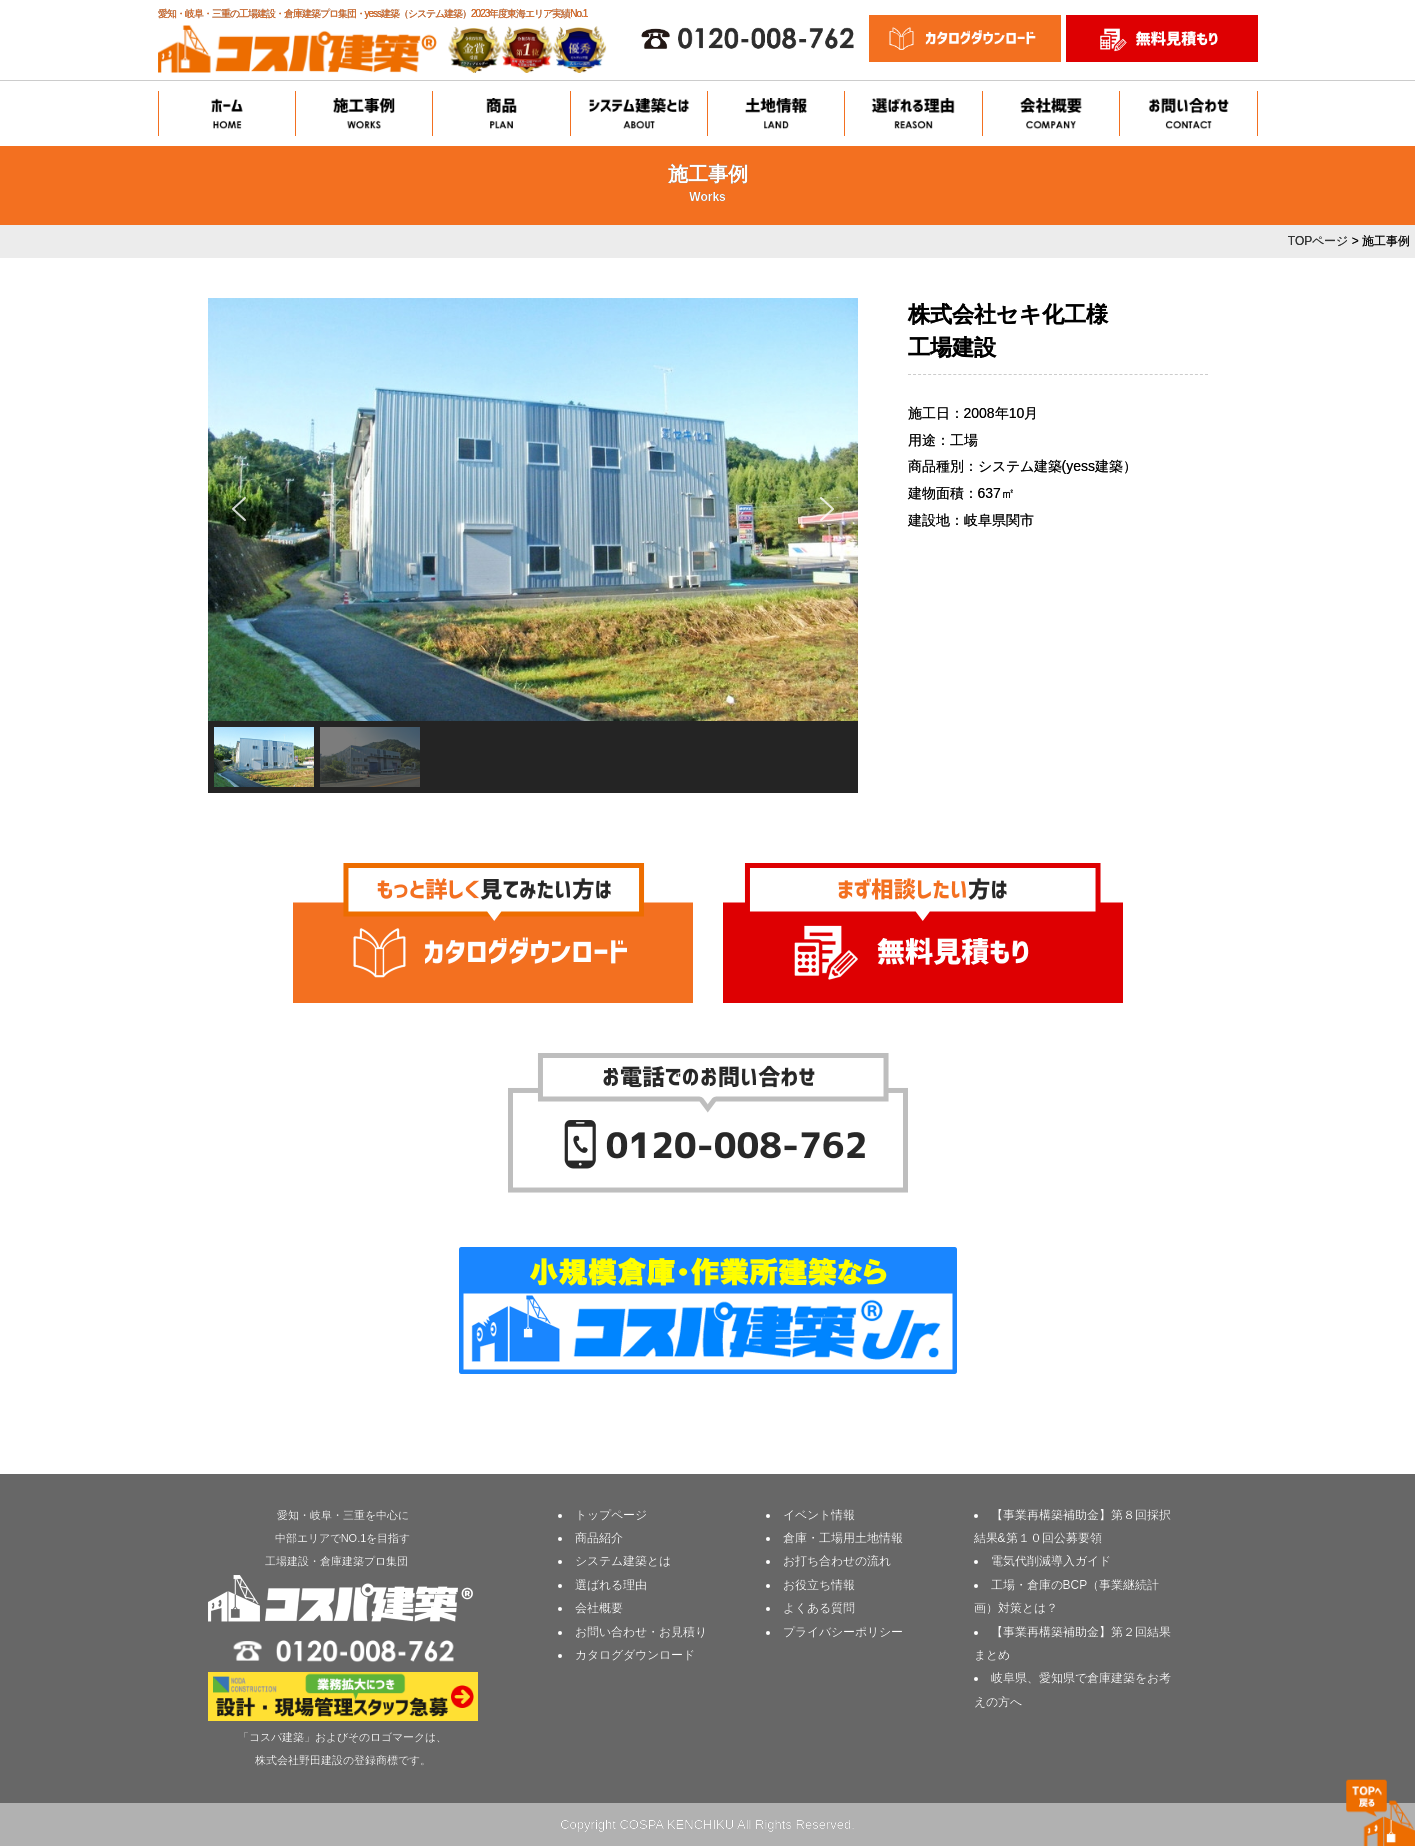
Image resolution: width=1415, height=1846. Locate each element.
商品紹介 (599, 1538)
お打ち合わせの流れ (837, 1561)
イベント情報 (819, 1515)
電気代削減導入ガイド (1051, 1561)
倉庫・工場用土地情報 (843, 1538)
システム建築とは (623, 1561)
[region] (533, 545)
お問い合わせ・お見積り (641, 1632)
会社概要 (599, 1608)
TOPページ (1318, 241)
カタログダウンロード (635, 1655)
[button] (239, 509)
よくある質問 (819, 1608)
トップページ (611, 1515)
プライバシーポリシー (843, 1632)
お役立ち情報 (819, 1585)
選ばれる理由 (611, 1585)
